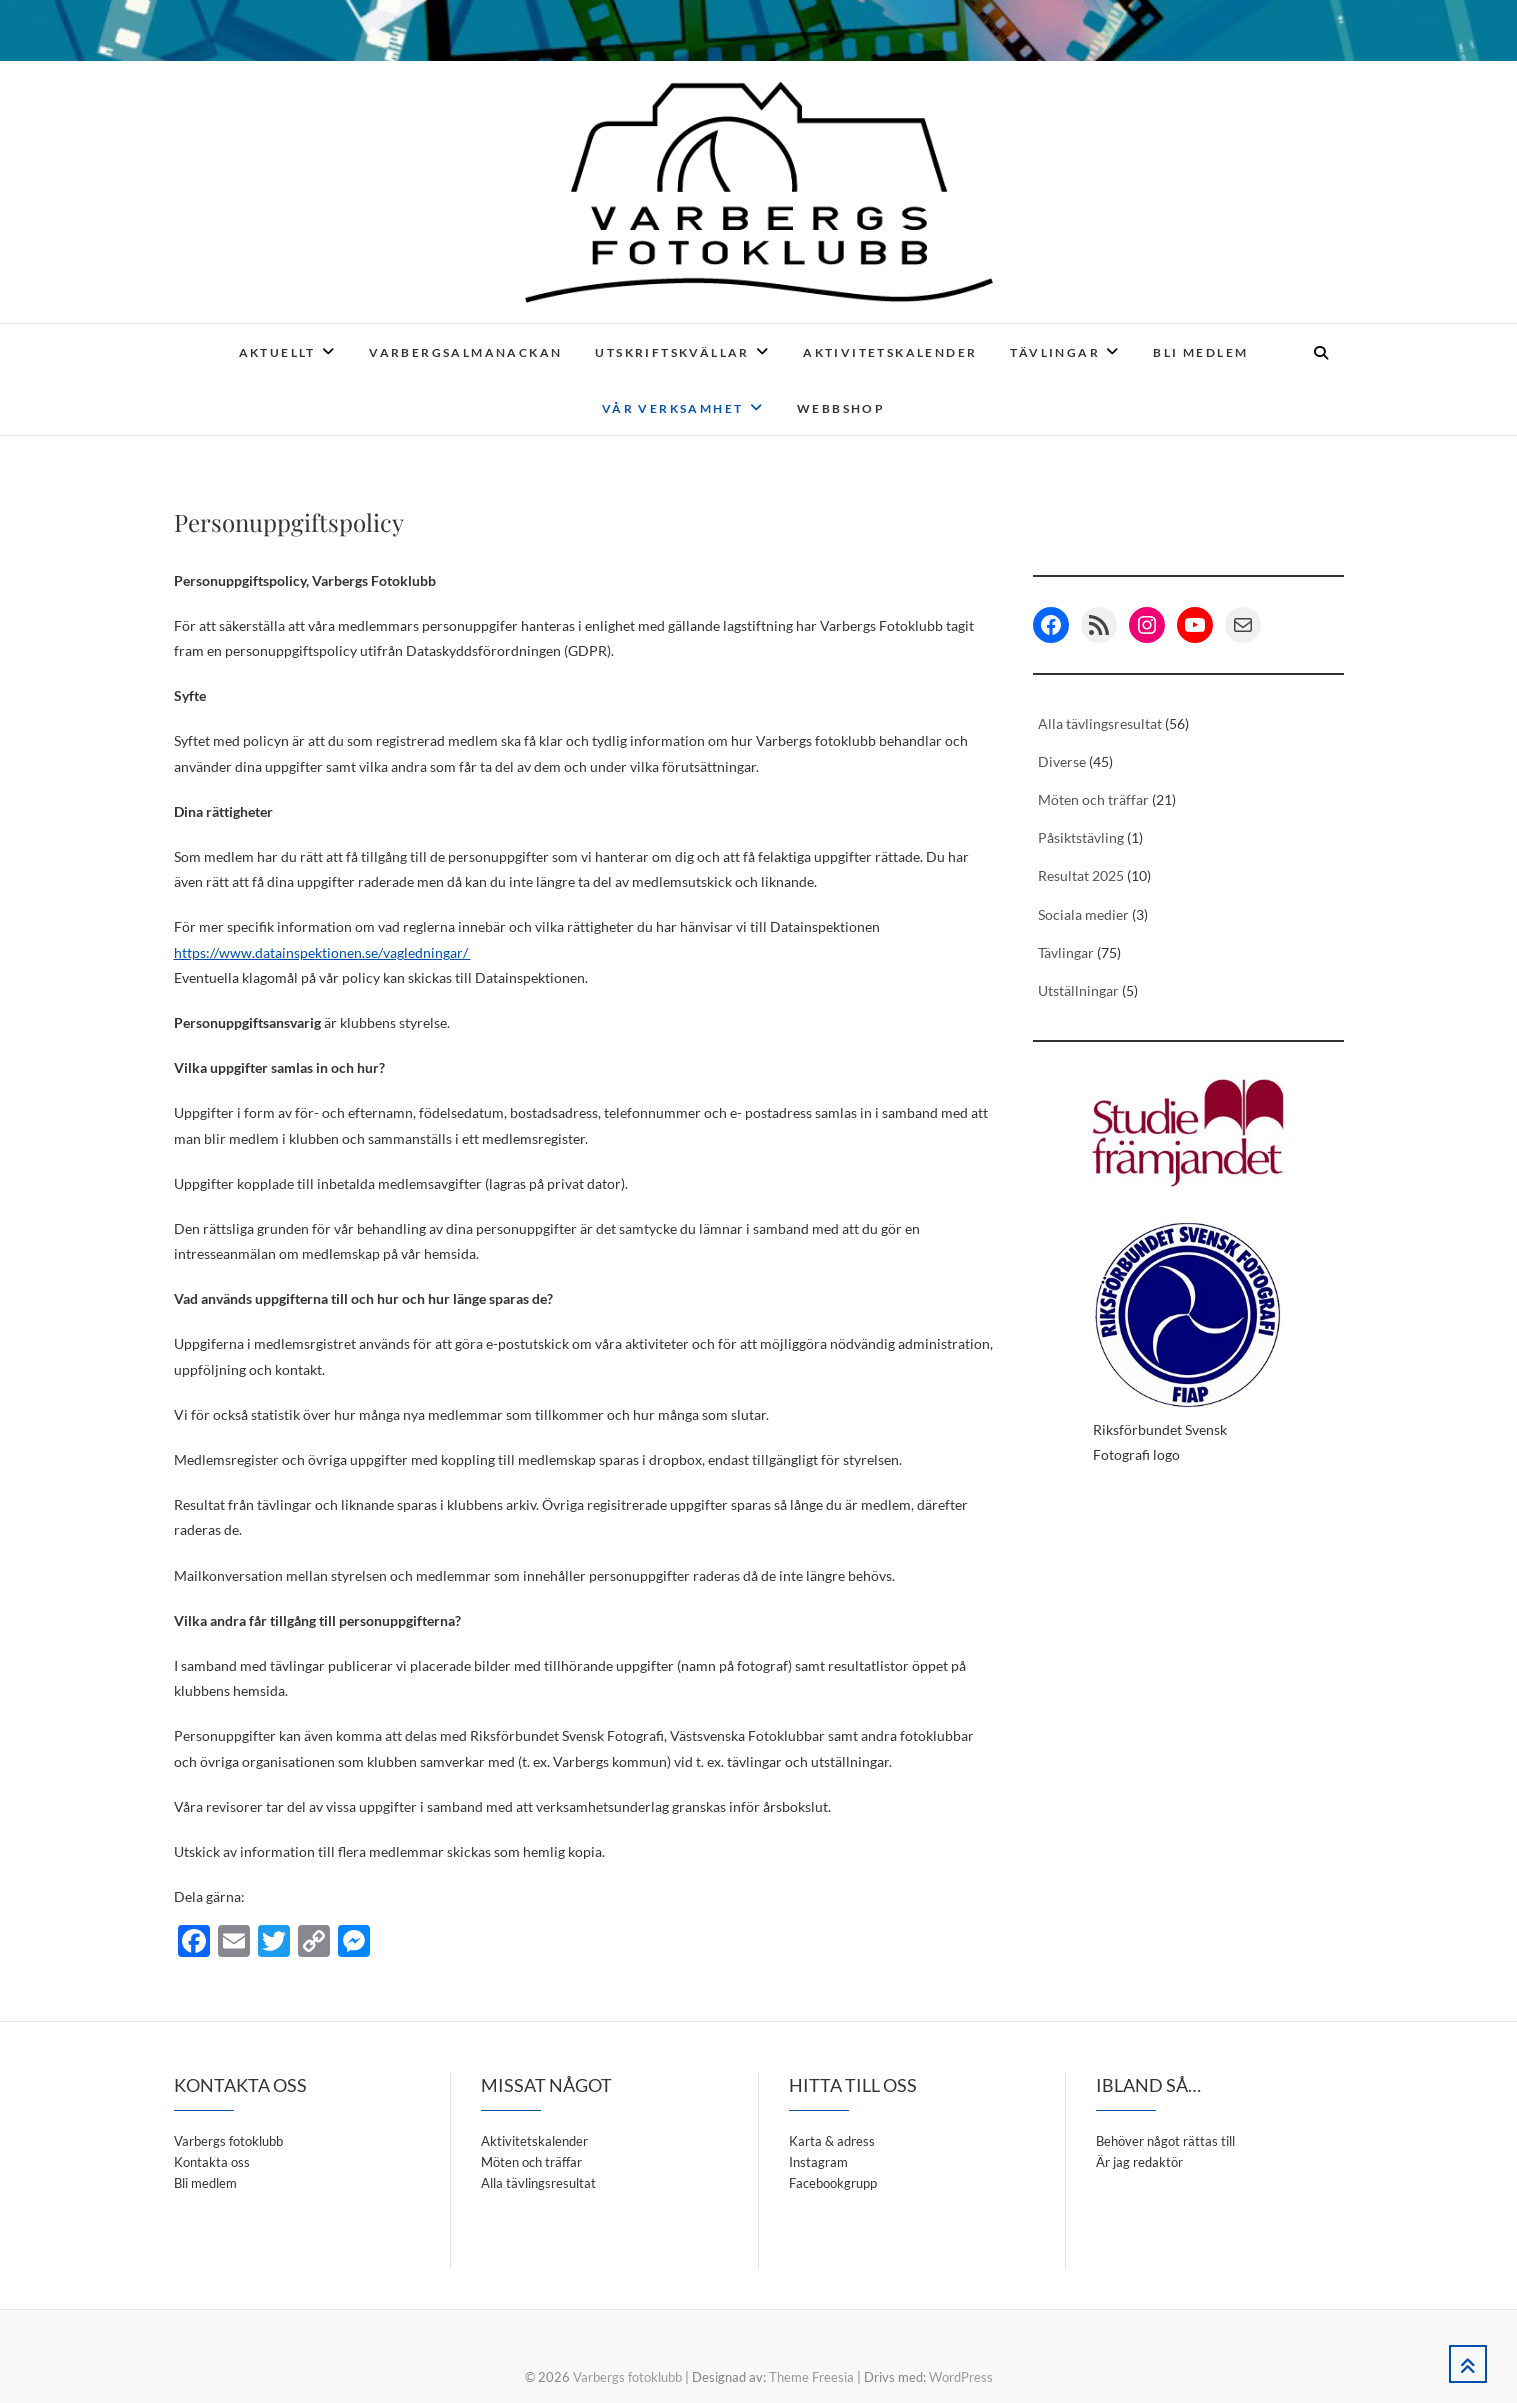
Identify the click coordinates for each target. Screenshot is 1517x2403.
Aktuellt (277, 352)
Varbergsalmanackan (465, 352)
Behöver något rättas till (1165, 2141)
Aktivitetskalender (890, 352)
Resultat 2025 (1081, 875)
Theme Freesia (811, 2377)
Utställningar (1078, 990)
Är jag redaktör (1139, 2162)
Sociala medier (1083, 914)
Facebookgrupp (833, 2183)
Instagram (818, 2162)
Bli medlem (1200, 352)
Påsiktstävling (1081, 837)
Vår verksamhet (673, 408)
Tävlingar (1055, 352)
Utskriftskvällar (672, 352)
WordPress (961, 2377)
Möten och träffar (1093, 799)
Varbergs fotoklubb (228, 2141)
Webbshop (841, 408)
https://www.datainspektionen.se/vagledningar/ (322, 952)
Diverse (1062, 761)
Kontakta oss (212, 2162)
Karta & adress (832, 2141)
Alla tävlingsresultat (1100, 723)
